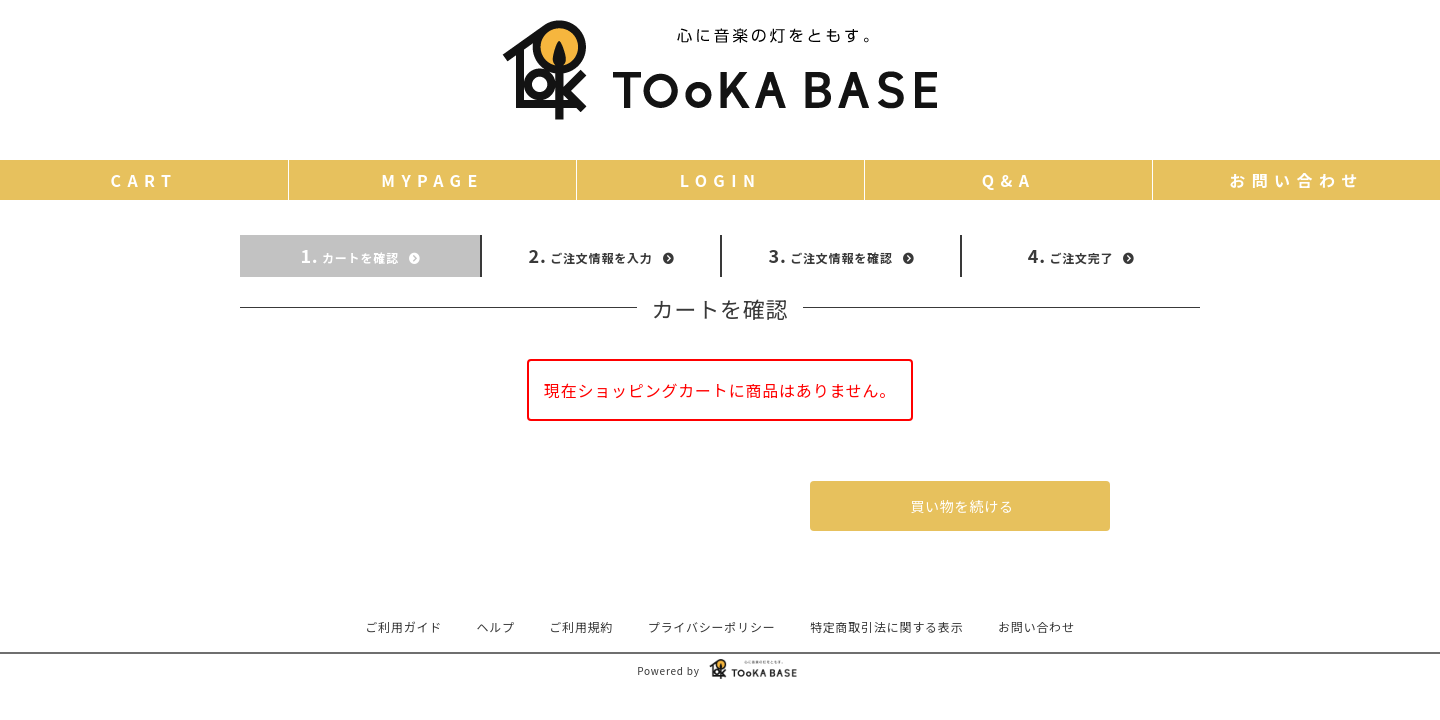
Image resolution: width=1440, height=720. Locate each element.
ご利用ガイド (403, 626)
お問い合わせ (1036, 626)
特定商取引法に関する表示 (887, 626)
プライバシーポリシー (712, 626)
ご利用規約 (581, 626)
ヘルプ (496, 626)
